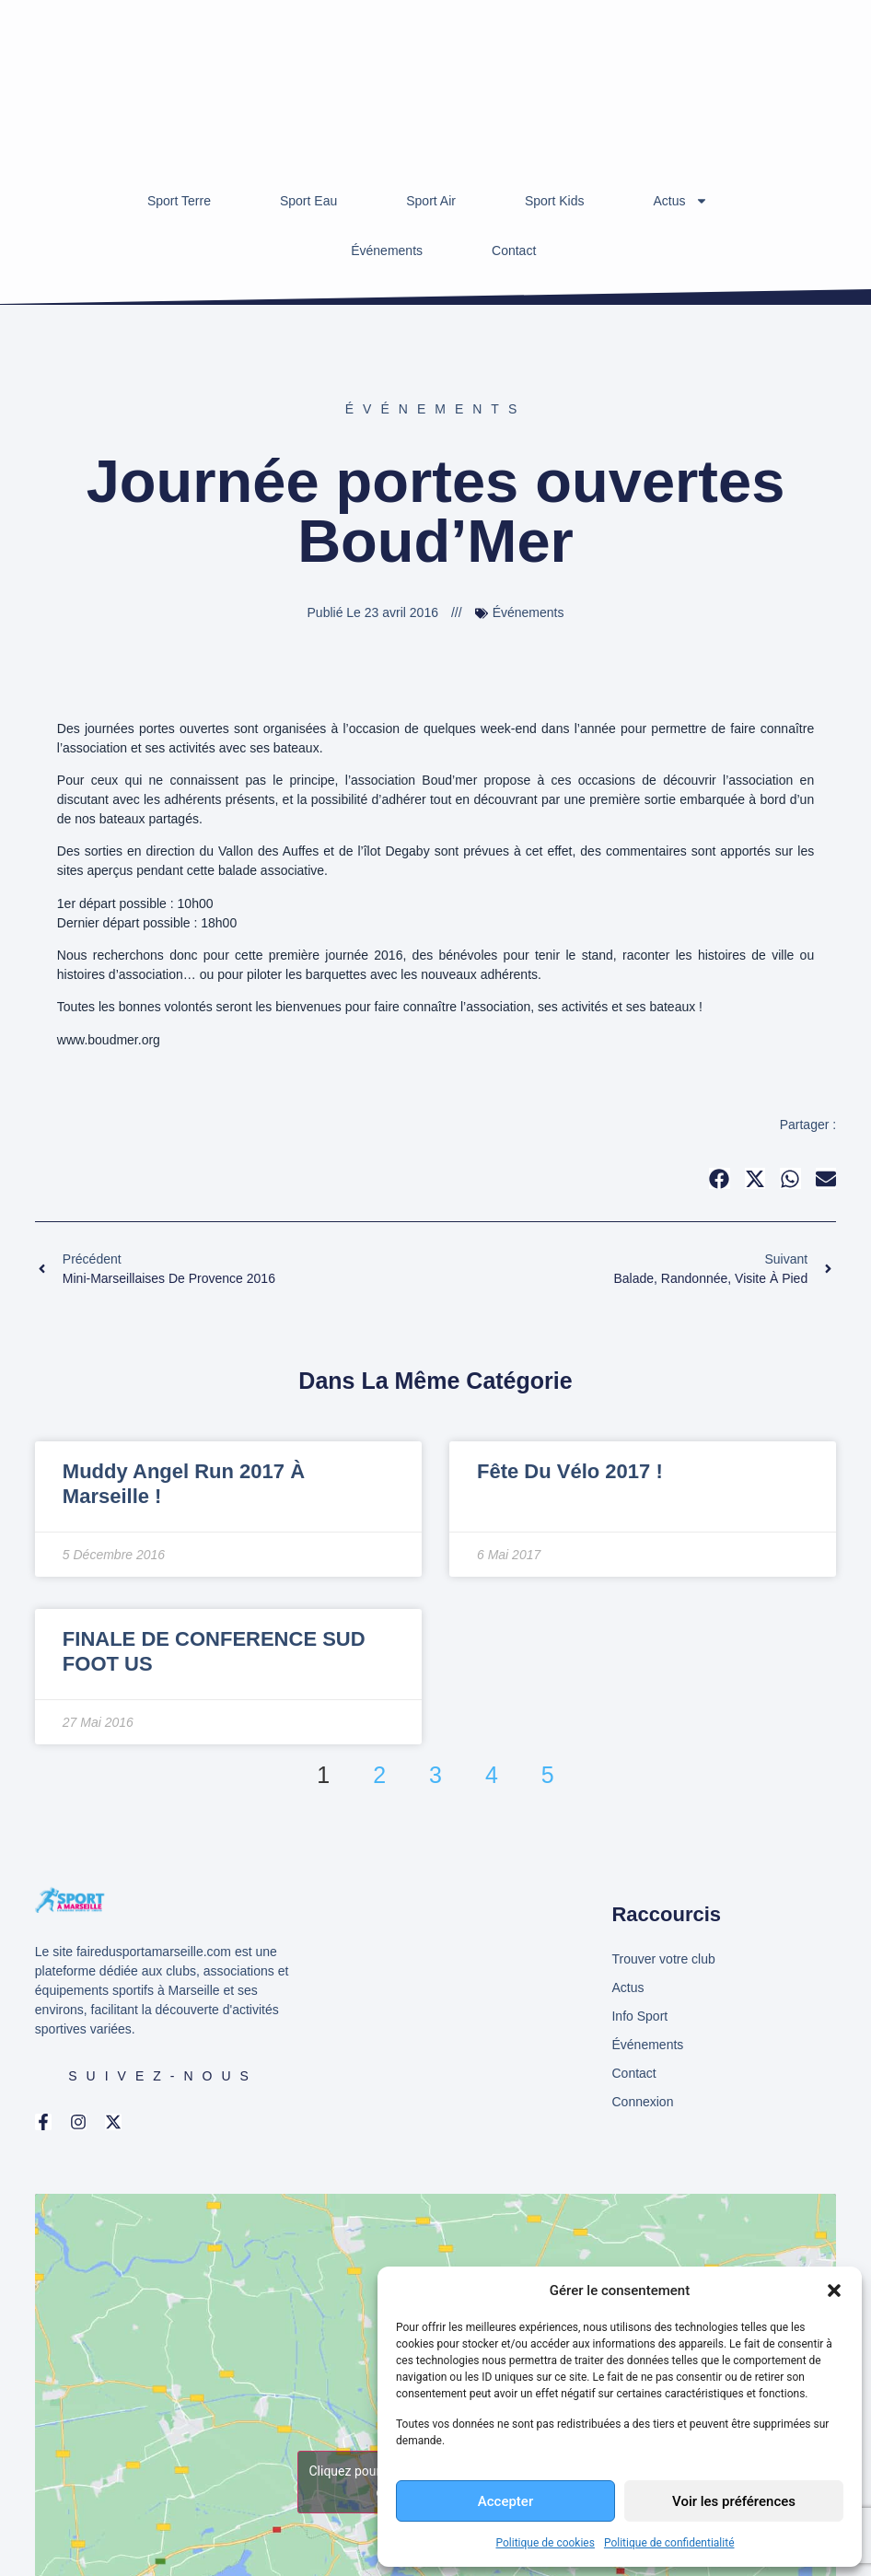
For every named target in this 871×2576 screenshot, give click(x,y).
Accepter (505, 2501)
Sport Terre (179, 200)
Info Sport (639, 2016)
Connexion (642, 2101)
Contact (514, 250)
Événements (387, 250)
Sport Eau (308, 200)
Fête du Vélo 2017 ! (570, 1471)
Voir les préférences (734, 2501)
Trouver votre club (662, 1959)
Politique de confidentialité (669, 2542)
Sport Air (431, 200)
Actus (681, 200)
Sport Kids (555, 200)
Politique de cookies (545, 2542)
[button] (834, 2290)
